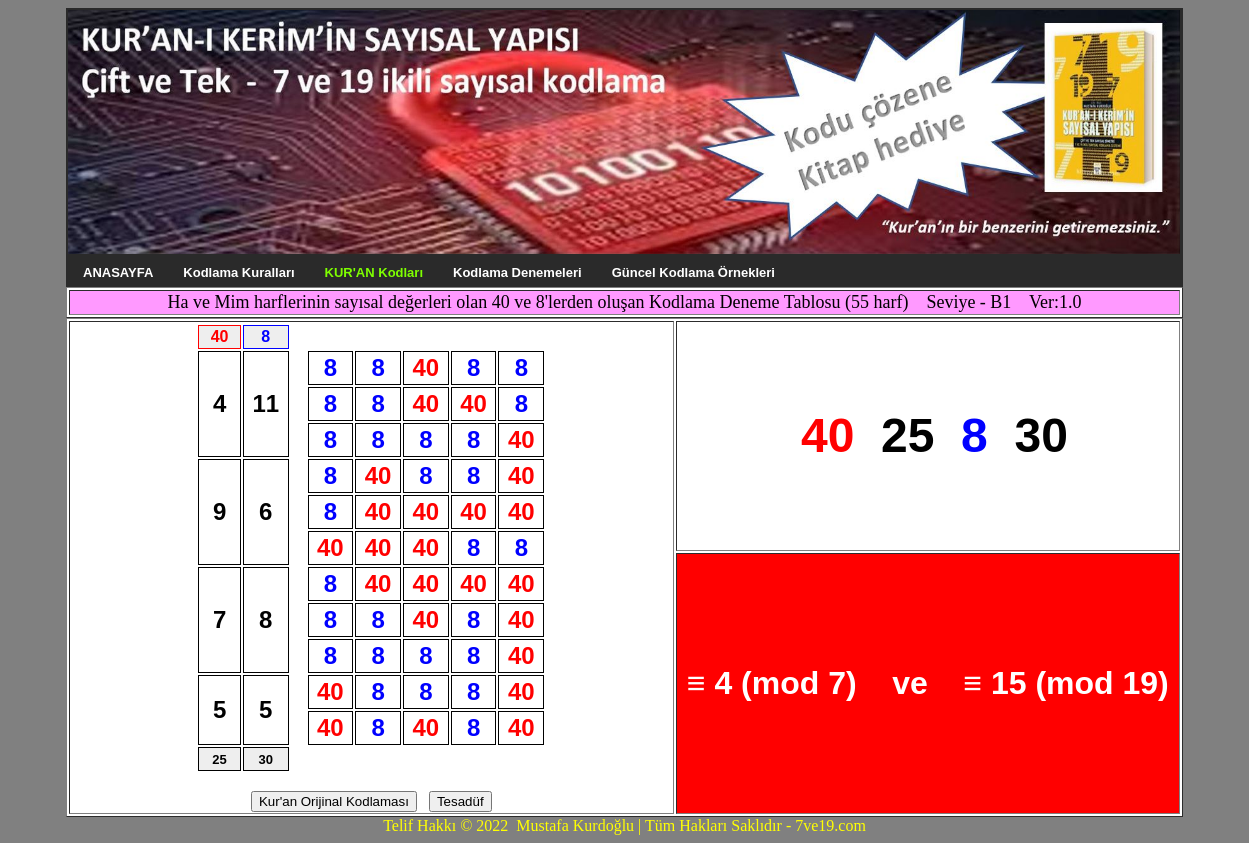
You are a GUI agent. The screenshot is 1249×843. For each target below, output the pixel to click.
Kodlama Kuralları (238, 272)
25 (219, 759)
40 (425, 367)
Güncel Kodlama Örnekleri (693, 272)
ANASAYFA (118, 272)
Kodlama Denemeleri (517, 272)
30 (265, 759)
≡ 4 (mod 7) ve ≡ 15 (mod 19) (928, 683)
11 (265, 403)
